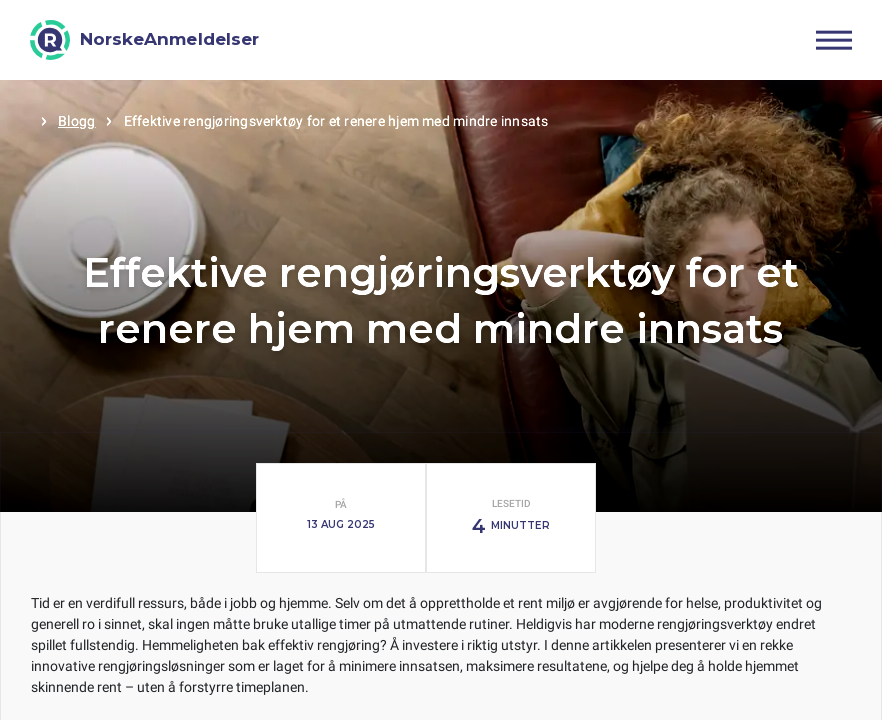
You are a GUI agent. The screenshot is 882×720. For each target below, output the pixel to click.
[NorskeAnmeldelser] (144, 40)
